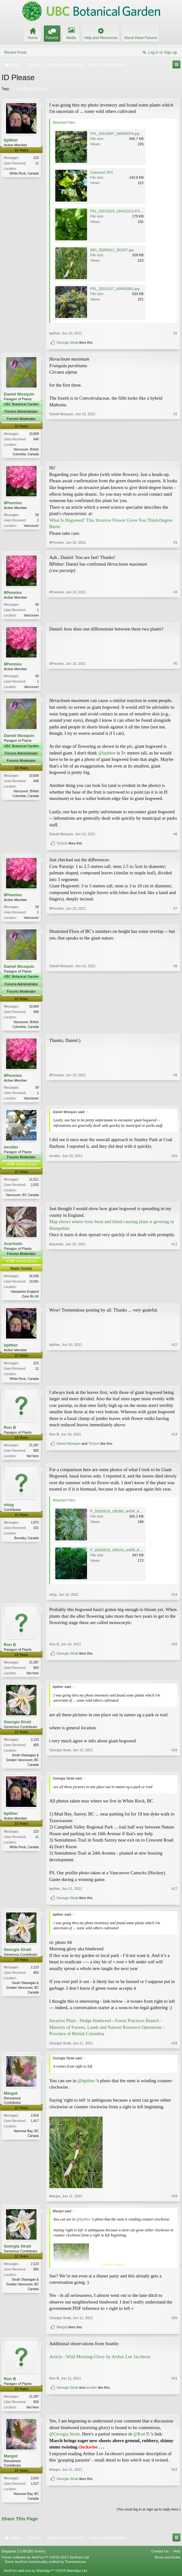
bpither (11, 140)
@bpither (107, 754)
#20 (174, 2325)
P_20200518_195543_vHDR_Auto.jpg (120, 1556)
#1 (175, 333)
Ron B (10, 1432)
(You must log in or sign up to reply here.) (148, 2518)
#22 (174, 2495)
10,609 (34, 434)
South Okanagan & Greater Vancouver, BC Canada (22, 1766)
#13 (174, 1449)
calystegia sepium (31, 89)
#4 (175, 615)
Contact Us (159, 2559)
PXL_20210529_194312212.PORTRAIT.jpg (124, 211)
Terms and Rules (167, 2566)
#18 (174, 2050)
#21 (174, 2403)
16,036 (34, 1280)
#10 (174, 1198)
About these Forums (140, 38)
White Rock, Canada (24, 173)
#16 (174, 1771)
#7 (175, 919)
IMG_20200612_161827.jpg (111, 250)
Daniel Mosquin (19, 394)
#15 (174, 1668)
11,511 (34, 1183)
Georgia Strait (67, 342)
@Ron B (141, 2441)
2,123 (35, 1746)
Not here (33, 1461)
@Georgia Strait (64, 2441)
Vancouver (31, 526)
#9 (175, 1100)
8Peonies (13, 503)
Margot (10, 2100)
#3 (175, 543)
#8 (175, 1028)
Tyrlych (62, 845)
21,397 (34, 1450)
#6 (175, 836)
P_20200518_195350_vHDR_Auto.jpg (120, 1517)
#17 (174, 1896)
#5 (175, 687)
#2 (175, 453)
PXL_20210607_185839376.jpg (114, 133)
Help (176, 2559)
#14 (174, 1600)
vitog (9, 1510)
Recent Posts (15, 52)
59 (37, 515)
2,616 (35, 2123)
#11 (174, 1300)
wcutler (11, 1150)
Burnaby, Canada (26, 1544)
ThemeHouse (75, 2570)
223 (36, 158)
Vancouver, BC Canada (22, 1199)
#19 (174, 2203)
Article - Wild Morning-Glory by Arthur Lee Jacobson (100, 2363)
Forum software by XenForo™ (46, 2566)
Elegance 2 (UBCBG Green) (23, 2559)
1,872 (35, 1528)
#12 (174, 1382)
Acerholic (13, 1247)
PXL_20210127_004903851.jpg (114, 289)
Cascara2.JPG (101, 172)
